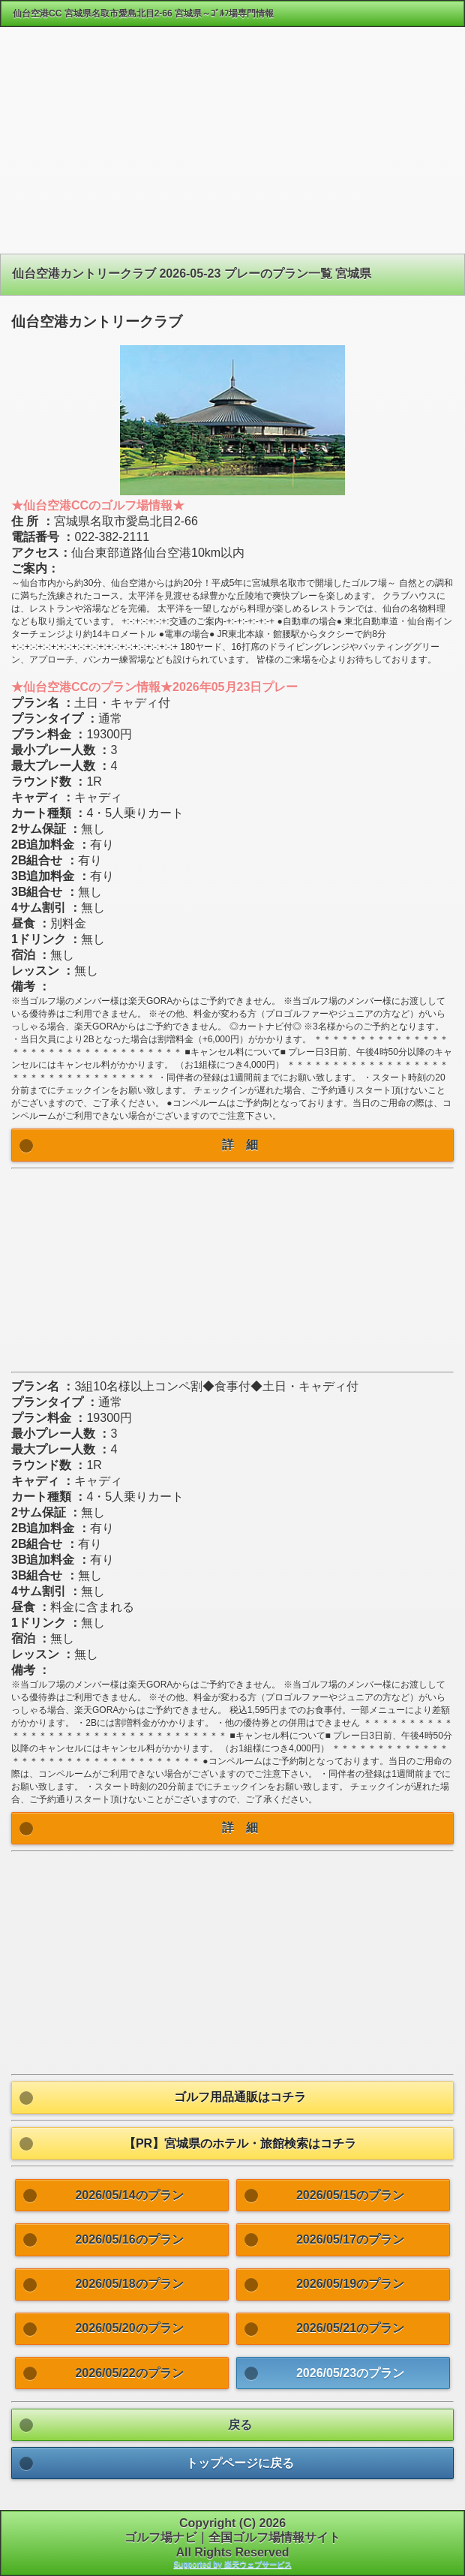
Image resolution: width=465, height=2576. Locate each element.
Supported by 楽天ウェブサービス (232, 2564)
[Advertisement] (232, 146)
